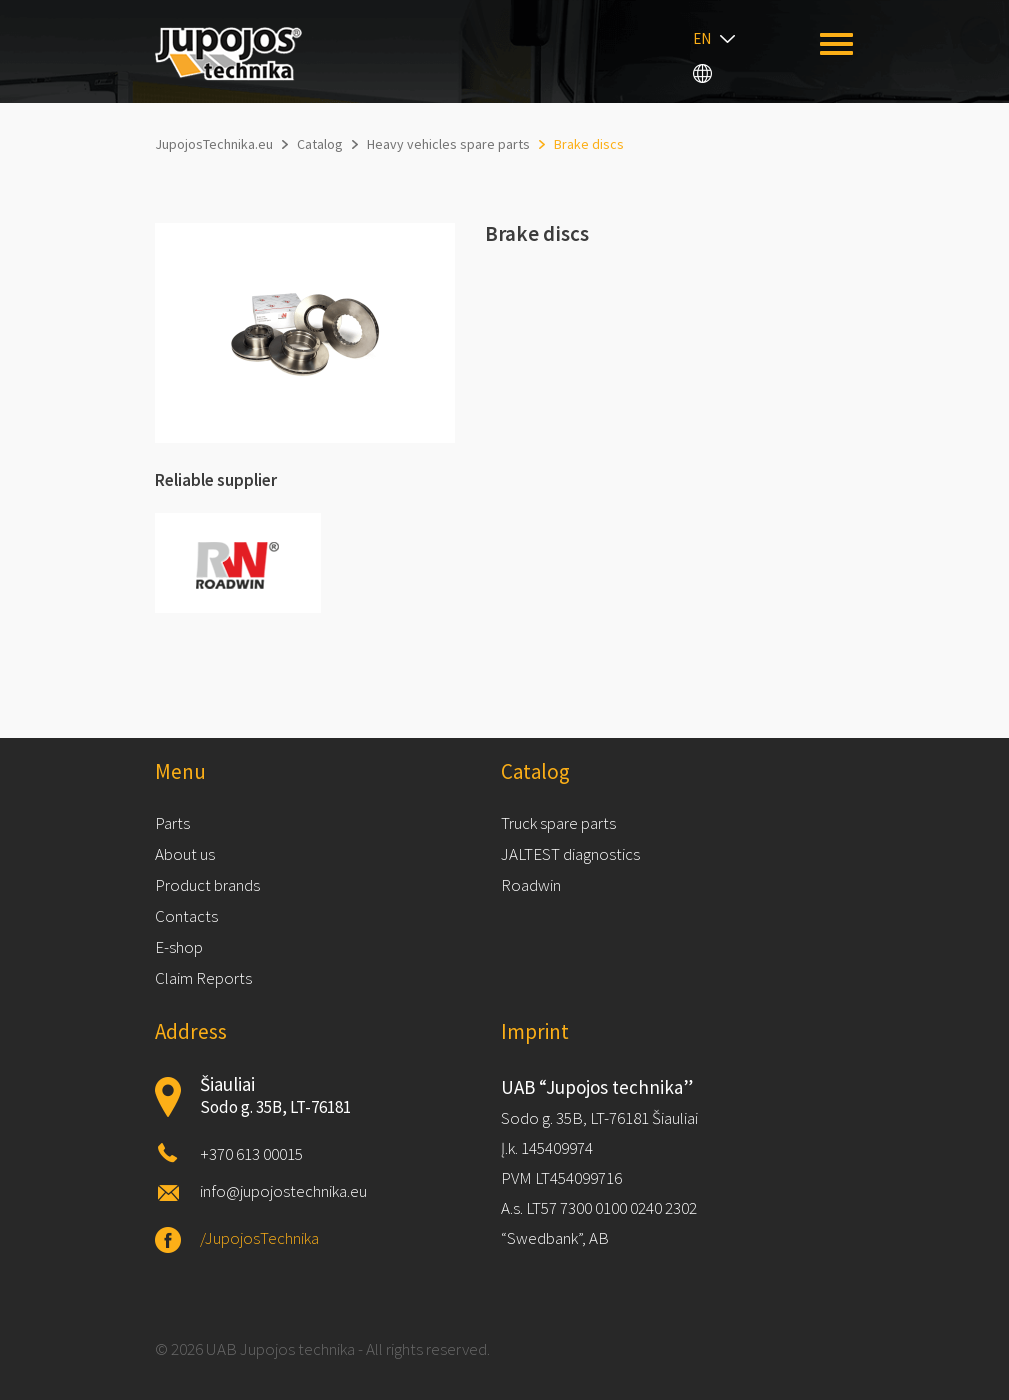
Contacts (186, 916)
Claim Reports (203, 978)
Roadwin (531, 885)
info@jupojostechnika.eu (283, 1191)
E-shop (179, 947)
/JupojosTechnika (259, 1238)
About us (185, 854)
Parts (172, 823)
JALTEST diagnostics (570, 854)
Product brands (207, 885)
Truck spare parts (558, 823)
